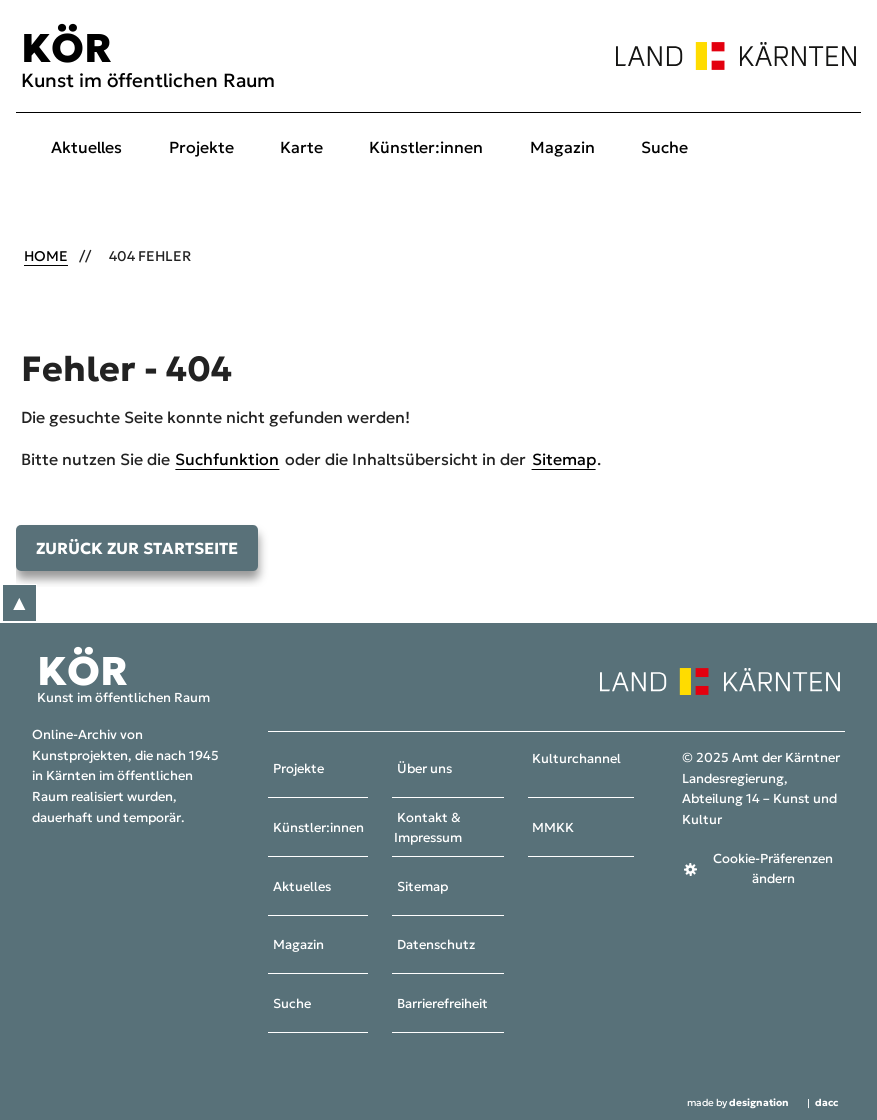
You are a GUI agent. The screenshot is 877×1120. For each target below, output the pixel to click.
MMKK (553, 828)
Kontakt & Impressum (428, 828)
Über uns (424, 770)
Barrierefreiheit (442, 1004)
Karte (301, 147)
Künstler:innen (426, 147)
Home (46, 256)
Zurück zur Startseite (137, 548)
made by (738, 1104)
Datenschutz (436, 946)
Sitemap (564, 459)
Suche (664, 147)
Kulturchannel (576, 759)
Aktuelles (86, 147)
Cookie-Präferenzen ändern (773, 869)
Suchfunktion (227, 459)
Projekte (201, 147)
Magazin (562, 147)
